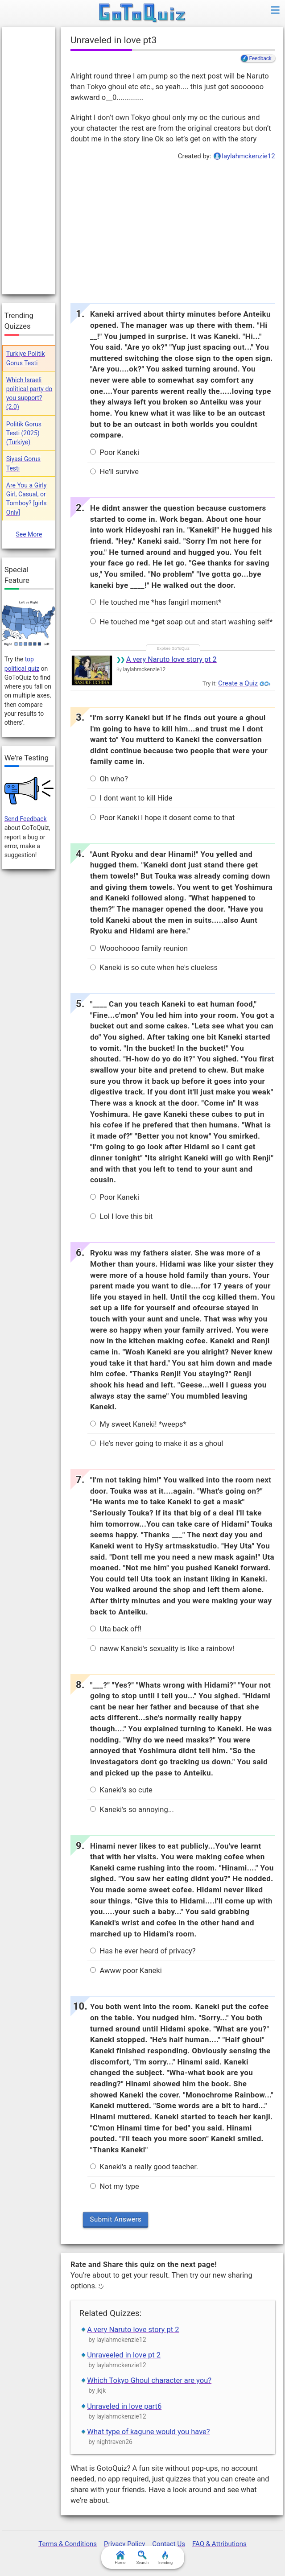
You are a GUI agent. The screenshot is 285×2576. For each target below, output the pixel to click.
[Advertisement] (172, 229)
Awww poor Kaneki (125, 1970)
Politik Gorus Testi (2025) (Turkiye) (23, 433)
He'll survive (114, 471)
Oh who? (109, 779)
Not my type (114, 2186)
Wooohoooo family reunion (139, 948)
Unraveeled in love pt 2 (124, 2355)
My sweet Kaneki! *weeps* (138, 1424)
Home (120, 2558)
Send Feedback (25, 818)
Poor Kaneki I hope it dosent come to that (162, 817)
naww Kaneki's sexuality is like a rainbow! (162, 1648)
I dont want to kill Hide (131, 798)
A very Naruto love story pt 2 (171, 659)
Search (142, 2558)
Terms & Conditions (67, 2544)
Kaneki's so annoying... (131, 1809)
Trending (165, 2558)
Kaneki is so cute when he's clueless (154, 967)
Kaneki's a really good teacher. (144, 2167)
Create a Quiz (238, 683)
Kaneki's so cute (121, 1790)
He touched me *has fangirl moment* (155, 602)
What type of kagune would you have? (148, 2431)
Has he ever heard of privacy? (142, 1951)
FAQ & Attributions (219, 2544)
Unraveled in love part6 (124, 2406)
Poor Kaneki (114, 452)
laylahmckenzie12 (248, 156)
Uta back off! (115, 1629)
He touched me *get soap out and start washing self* (181, 622)
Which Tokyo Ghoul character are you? (149, 2380)
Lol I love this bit (121, 1216)
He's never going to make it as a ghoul (156, 1443)
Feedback (260, 58)
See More (29, 534)
